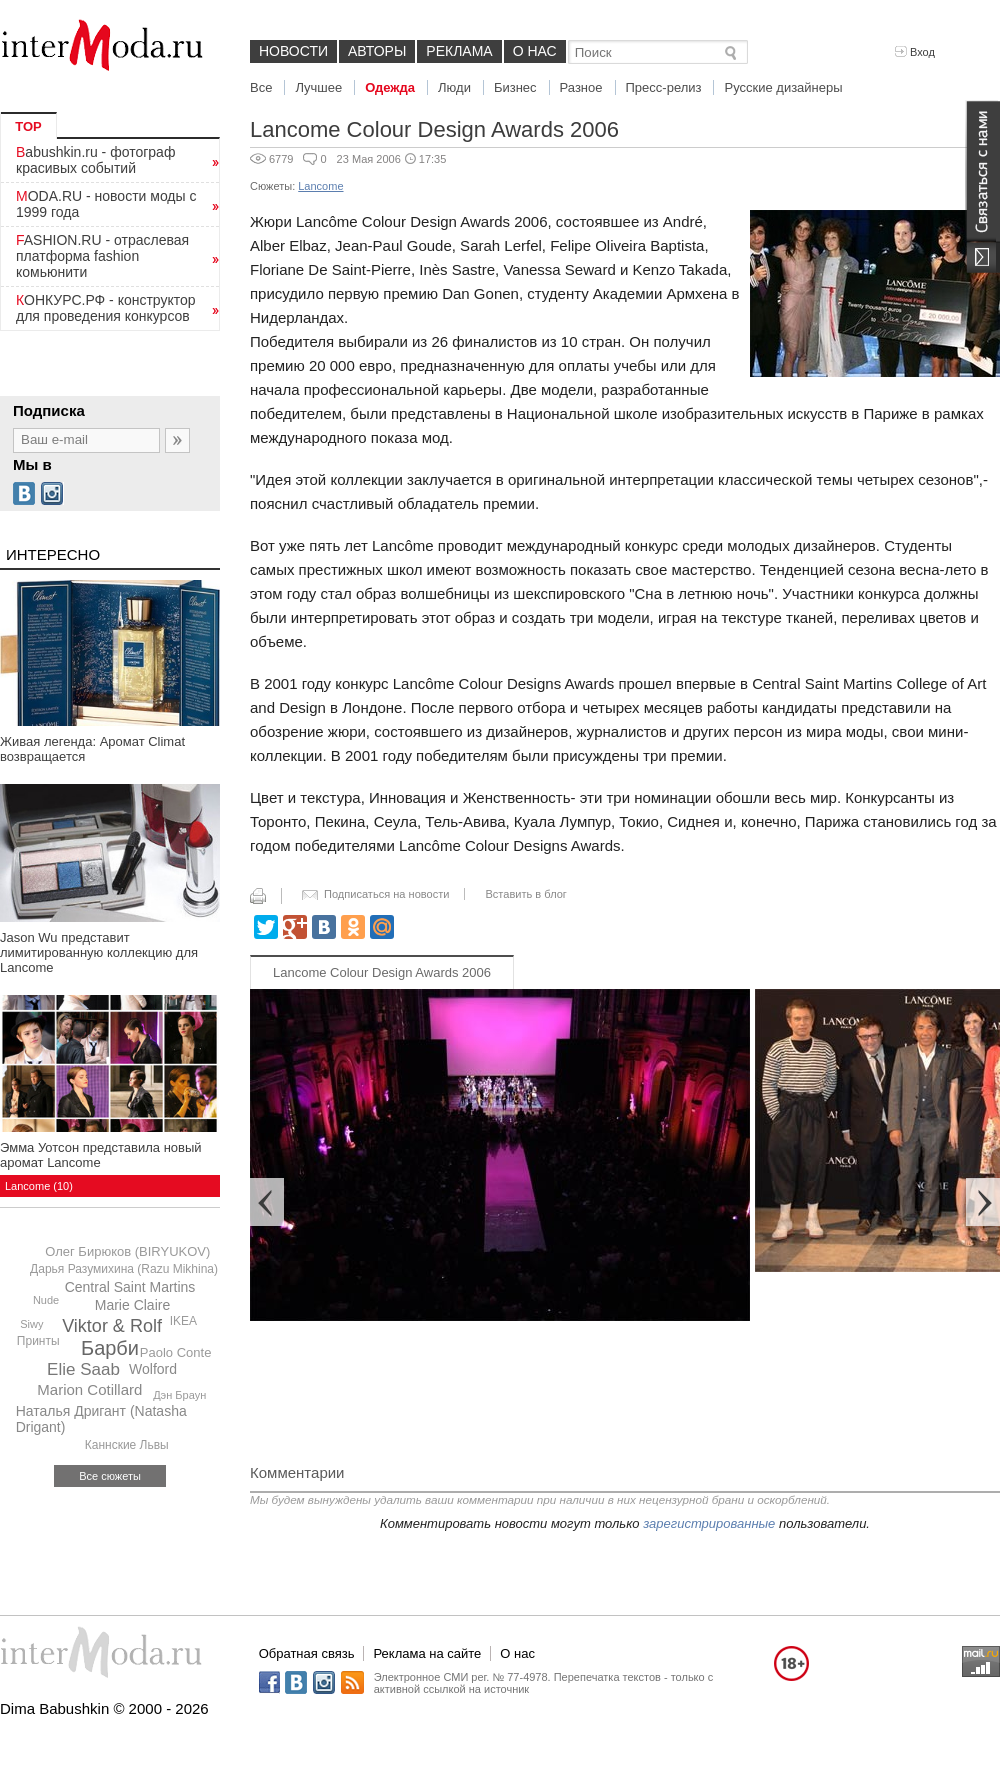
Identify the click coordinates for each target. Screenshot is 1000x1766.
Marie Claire (132, 1305)
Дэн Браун (179, 1395)
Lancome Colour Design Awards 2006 (382, 972)
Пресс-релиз (664, 87)
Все (261, 87)
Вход (915, 52)
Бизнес (515, 87)
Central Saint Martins (130, 1287)
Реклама (459, 51)
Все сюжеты (110, 1476)
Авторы (377, 51)
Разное (581, 87)
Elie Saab (83, 1369)
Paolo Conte (176, 1352)
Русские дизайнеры (783, 87)
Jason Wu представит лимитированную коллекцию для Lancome (99, 952)
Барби (110, 1348)
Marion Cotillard (89, 1389)
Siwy (31, 1324)
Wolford (153, 1369)
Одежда (390, 87)
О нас (535, 51)
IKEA (183, 1321)
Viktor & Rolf (112, 1326)
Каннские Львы (127, 1445)
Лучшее (318, 87)
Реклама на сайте (427, 1653)
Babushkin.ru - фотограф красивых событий (95, 160)
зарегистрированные (709, 1523)
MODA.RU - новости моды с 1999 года (106, 204)
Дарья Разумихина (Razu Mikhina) (124, 1269)
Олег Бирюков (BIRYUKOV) (127, 1251)
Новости (293, 51)
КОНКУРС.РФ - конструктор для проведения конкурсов (106, 308)
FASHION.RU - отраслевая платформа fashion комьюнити (102, 256)
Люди (454, 87)
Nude (46, 1300)
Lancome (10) (39, 1186)
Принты (38, 1341)
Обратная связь (307, 1653)
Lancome (320, 186)
